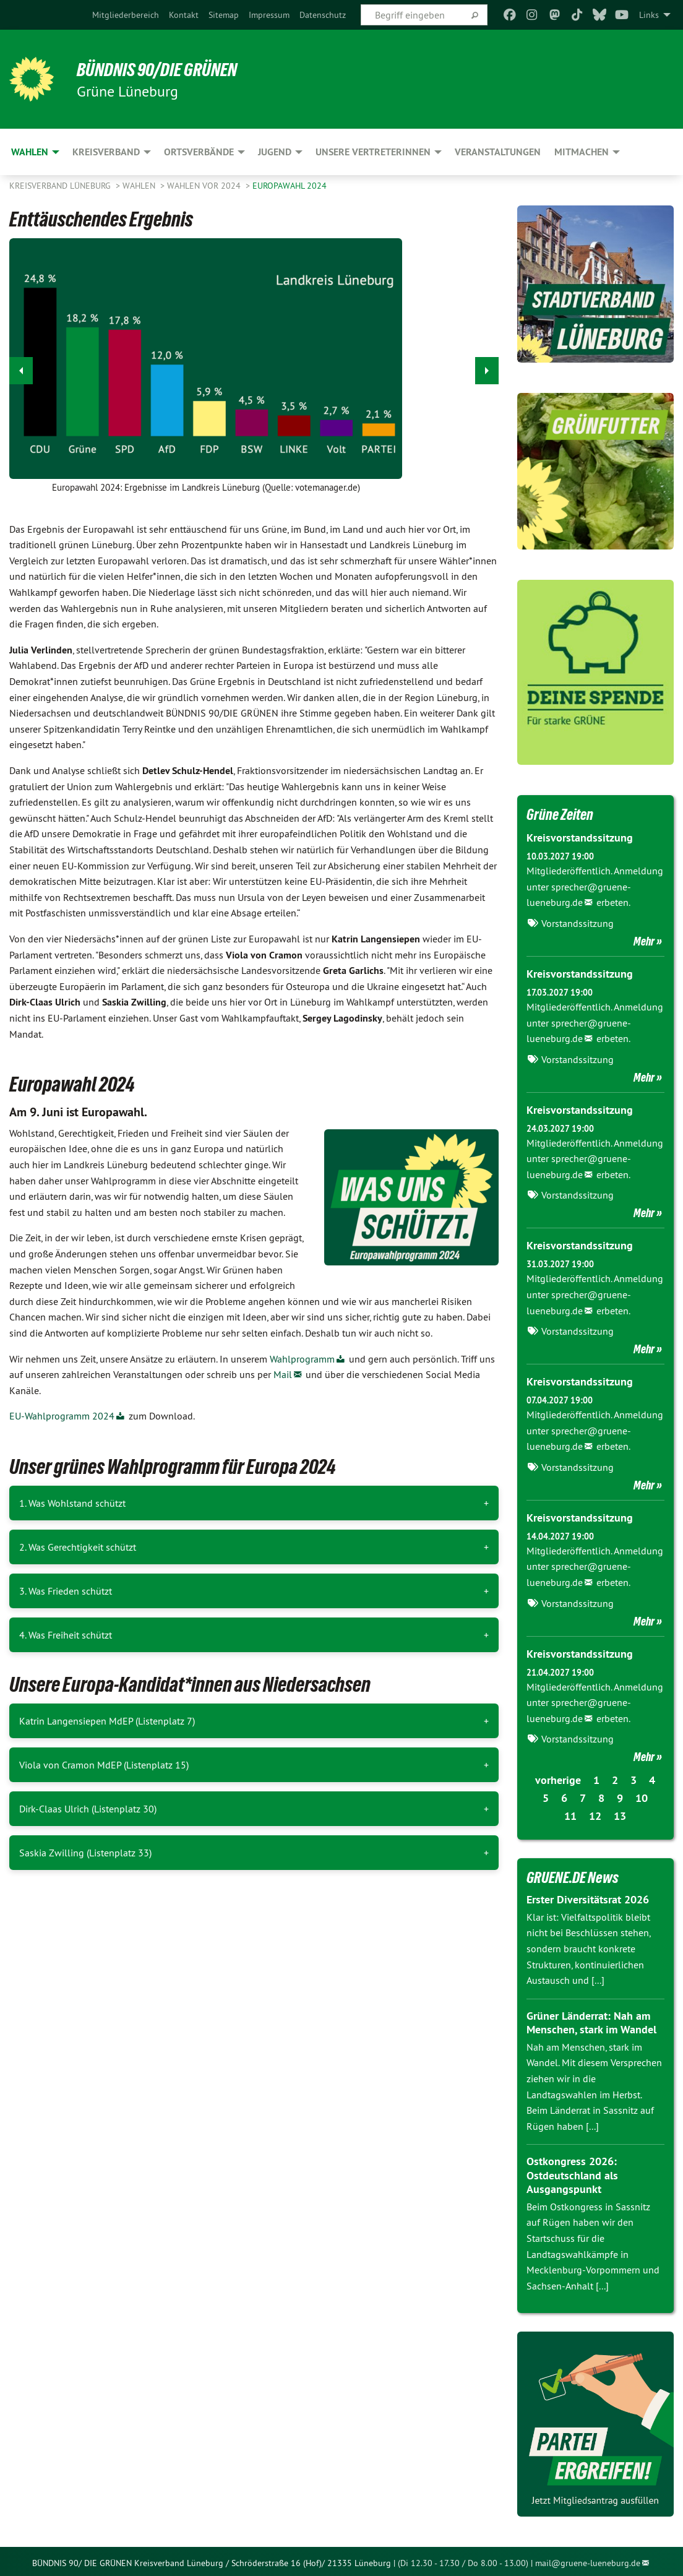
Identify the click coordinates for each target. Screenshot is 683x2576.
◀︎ (21, 367)
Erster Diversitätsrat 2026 (587, 1896)
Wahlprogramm (302, 1359)
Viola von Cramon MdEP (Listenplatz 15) (104, 1765)
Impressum (269, 14)
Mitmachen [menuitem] (581, 151)
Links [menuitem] (649, 14)
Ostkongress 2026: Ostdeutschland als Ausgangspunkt (572, 2172)
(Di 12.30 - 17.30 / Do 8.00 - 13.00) (463, 2559)
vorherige (558, 1777)
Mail (282, 1374)
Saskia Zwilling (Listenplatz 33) (85, 1852)
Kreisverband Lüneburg (61, 185)
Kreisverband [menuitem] (106, 151)
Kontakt (184, 14)
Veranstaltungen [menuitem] (498, 151)
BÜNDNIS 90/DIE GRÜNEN (162, 69)
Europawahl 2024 (289, 185)
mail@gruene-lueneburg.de (587, 2559)
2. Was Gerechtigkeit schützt (77, 1547)
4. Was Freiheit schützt (65, 1635)
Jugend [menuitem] (274, 151)
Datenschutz (322, 14)
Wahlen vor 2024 (205, 185)
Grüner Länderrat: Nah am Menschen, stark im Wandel (591, 2019)
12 (595, 1813)
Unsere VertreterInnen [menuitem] (373, 151)
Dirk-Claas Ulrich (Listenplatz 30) (88, 1809)
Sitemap (223, 14)
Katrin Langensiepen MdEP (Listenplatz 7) (107, 1721)
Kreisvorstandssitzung (579, 837)
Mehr (644, 940)
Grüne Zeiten (561, 814)
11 (570, 1813)
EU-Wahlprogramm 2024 (61, 1416)
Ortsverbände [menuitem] (199, 151)
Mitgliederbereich (125, 14)
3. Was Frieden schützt (65, 1591)
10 (641, 1795)
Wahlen (140, 185)
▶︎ (487, 367)
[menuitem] (125, 15)
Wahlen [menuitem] (29, 151)
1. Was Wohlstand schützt (72, 1503)
